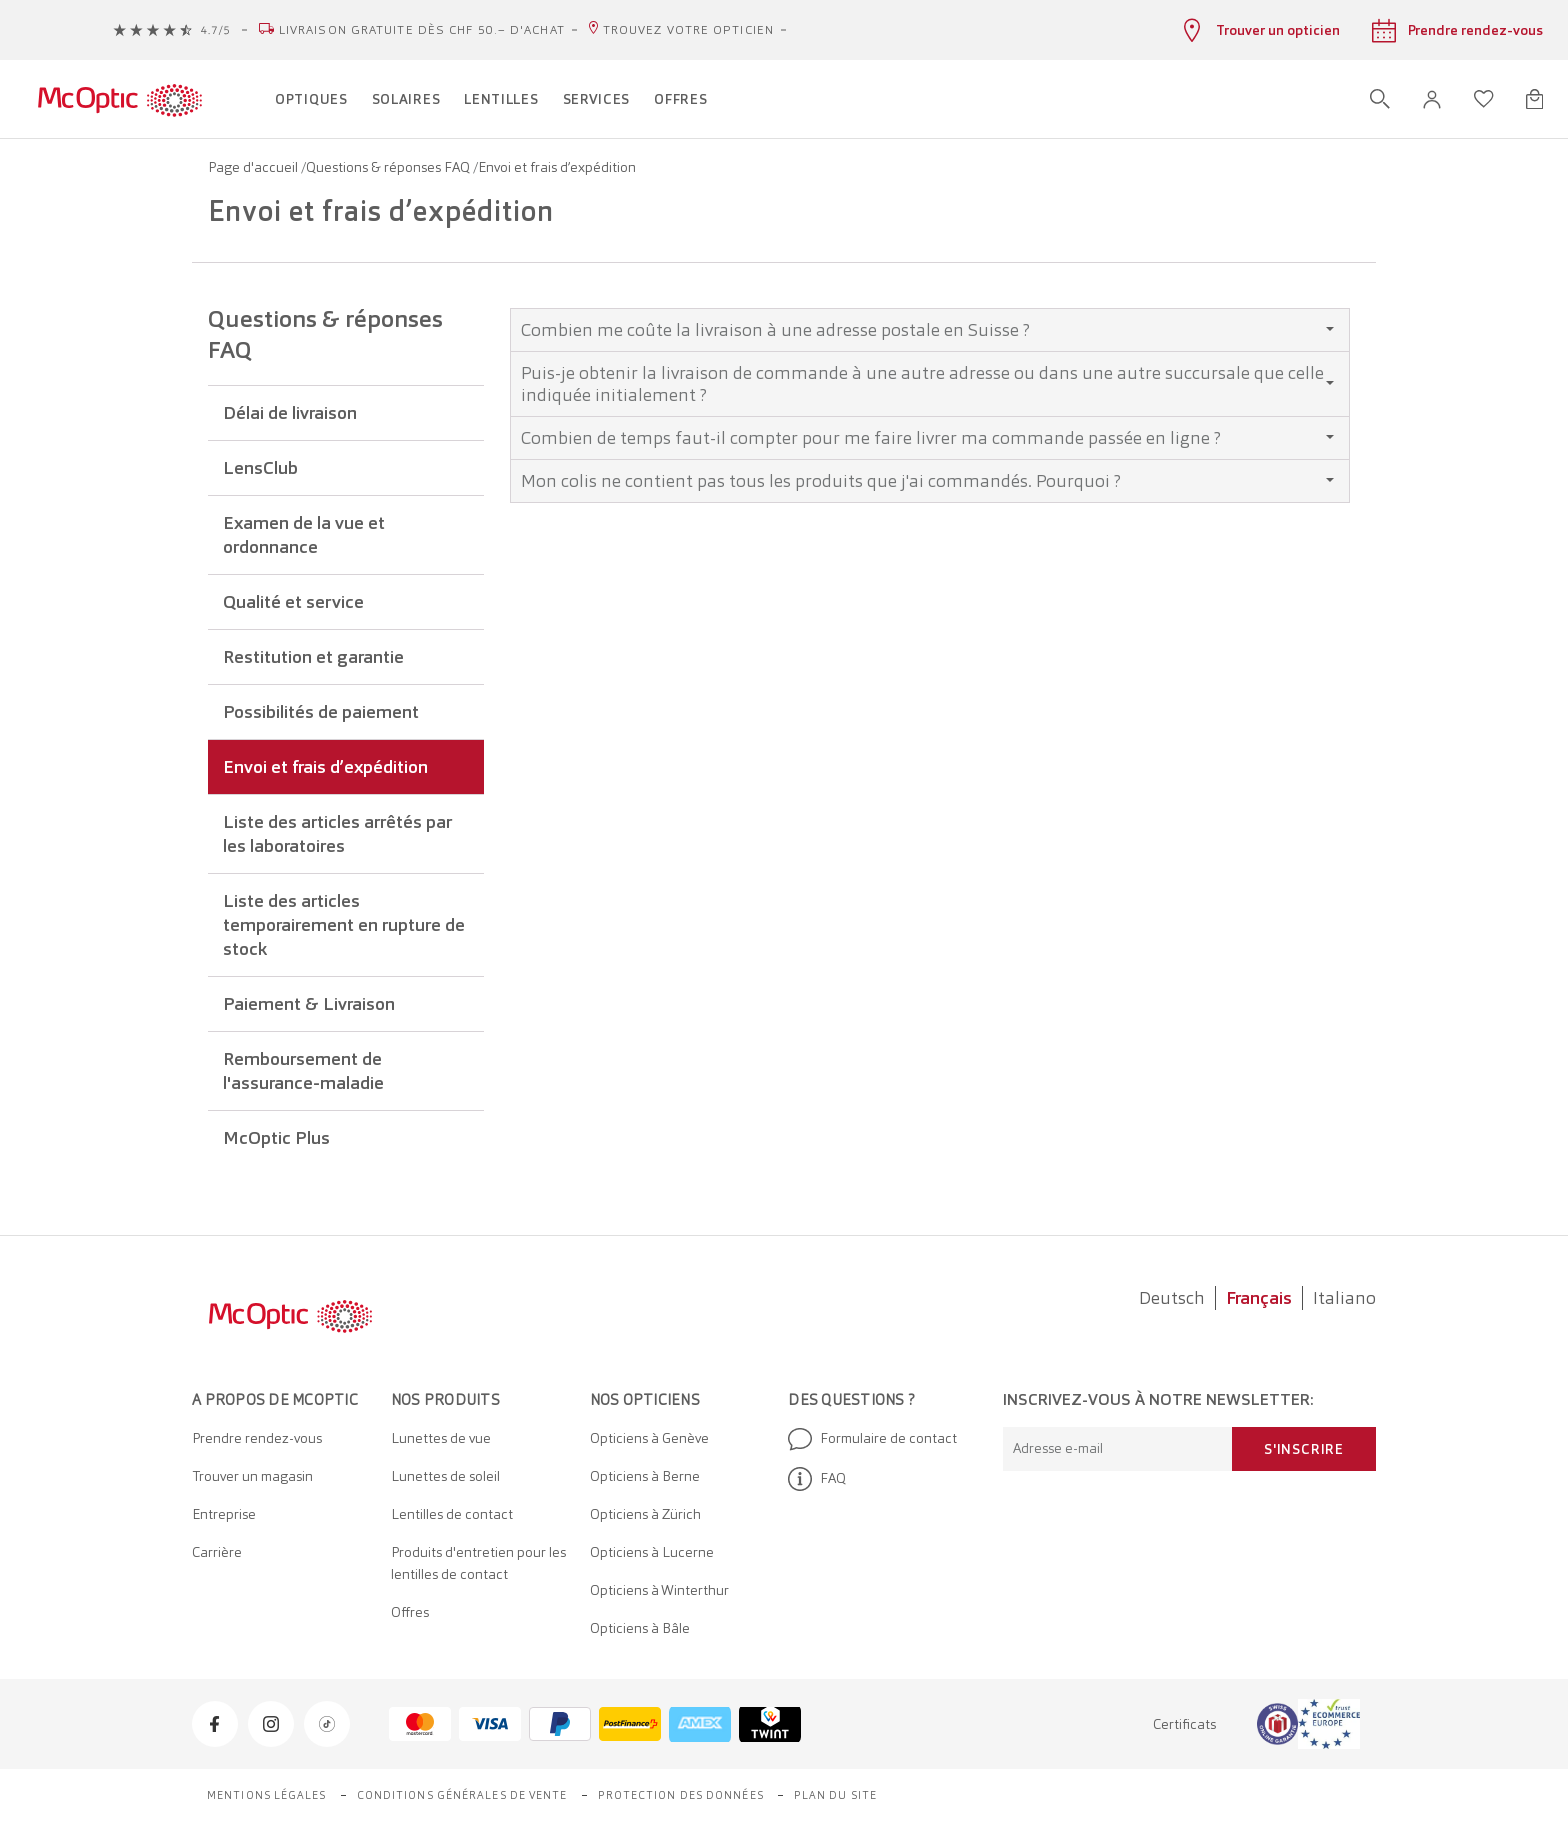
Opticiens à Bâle (640, 1628)
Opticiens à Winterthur (659, 1590)
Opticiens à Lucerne (652, 1552)
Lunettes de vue (441, 1438)
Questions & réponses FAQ (389, 167)
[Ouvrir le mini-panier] (1534, 99)
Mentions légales (267, 1795)
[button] (1432, 99)
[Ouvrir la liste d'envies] (1484, 99)
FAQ (817, 1479)
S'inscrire (1304, 1449)
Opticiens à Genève (649, 1438)
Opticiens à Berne (645, 1476)
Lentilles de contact (452, 1514)
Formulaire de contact (872, 1439)
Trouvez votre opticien (688, 30)
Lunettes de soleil (445, 1476)
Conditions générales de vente (462, 1795)
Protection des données (681, 1795)
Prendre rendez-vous (257, 1438)
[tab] (930, 330)
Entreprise (224, 1514)
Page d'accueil (254, 167)
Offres (410, 1612)
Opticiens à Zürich (645, 1514)
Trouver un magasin (252, 1476)
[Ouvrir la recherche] (1380, 99)
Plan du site (835, 1795)
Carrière (217, 1552)
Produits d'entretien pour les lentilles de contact (478, 1563)
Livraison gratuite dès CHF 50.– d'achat (422, 30)
